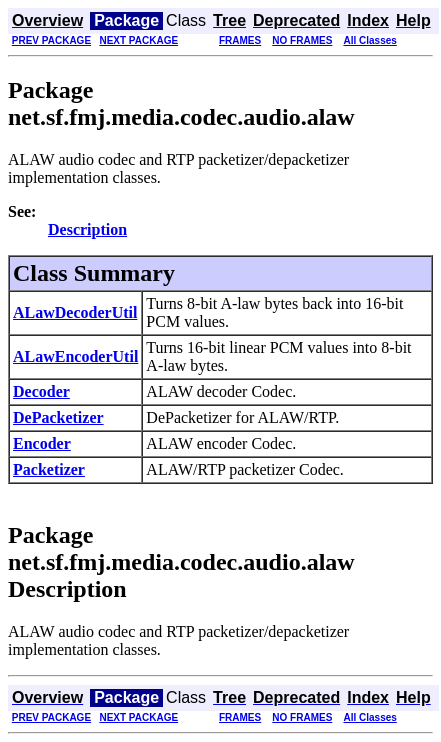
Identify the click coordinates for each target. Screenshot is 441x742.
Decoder (41, 391)
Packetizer (49, 469)
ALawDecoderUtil (75, 312)
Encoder (42, 443)
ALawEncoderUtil (75, 356)
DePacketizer (58, 417)
